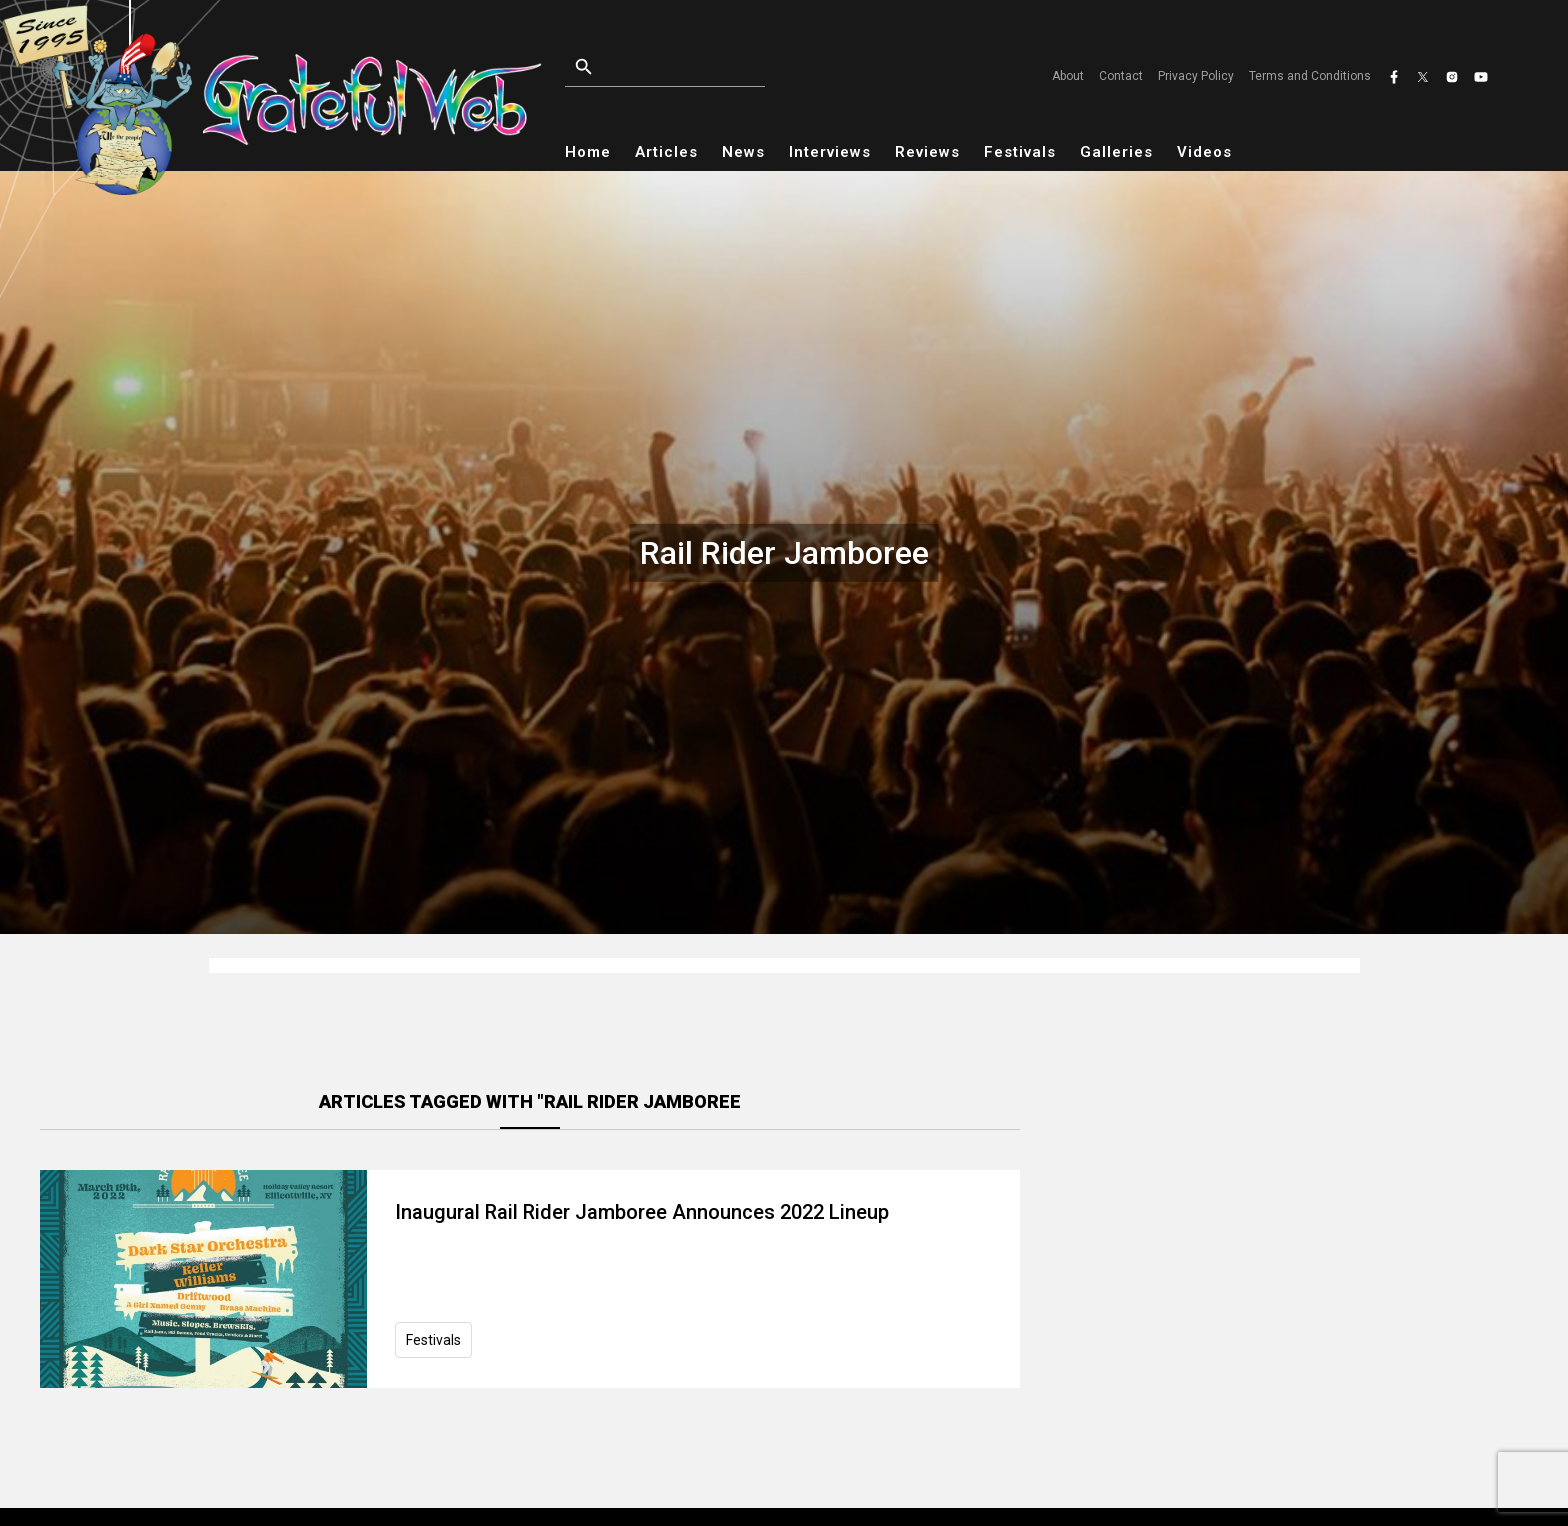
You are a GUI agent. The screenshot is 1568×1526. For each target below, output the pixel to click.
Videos (1204, 152)
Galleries (1116, 152)
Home (588, 152)
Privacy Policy (1196, 76)
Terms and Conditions (1310, 76)
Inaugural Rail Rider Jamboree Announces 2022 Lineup (642, 1212)
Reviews (927, 152)
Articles (666, 152)
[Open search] (711, 67)
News (743, 152)
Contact (1121, 76)
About (1068, 76)
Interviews (830, 152)
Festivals (1020, 152)
